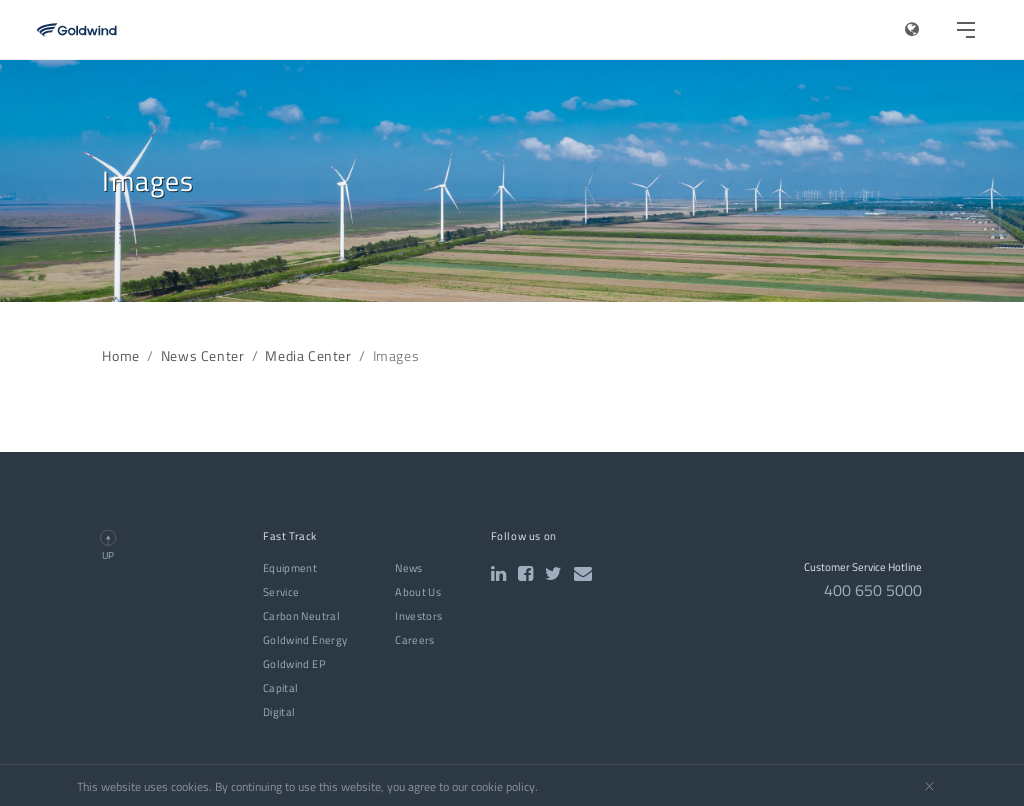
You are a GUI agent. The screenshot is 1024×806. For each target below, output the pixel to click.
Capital (281, 688)
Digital (279, 712)
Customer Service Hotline (863, 567)
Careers (415, 640)
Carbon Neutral (301, 616)
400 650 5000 (873, 590)
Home (120, 356)
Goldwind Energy (305, 640)
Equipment (290, 568)
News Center (203, 356)
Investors (418, 616)
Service (281, 592)
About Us (418, 592)
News (408, 568)
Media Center (308, 356)
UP (108, 555)
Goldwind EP (294, 664)
